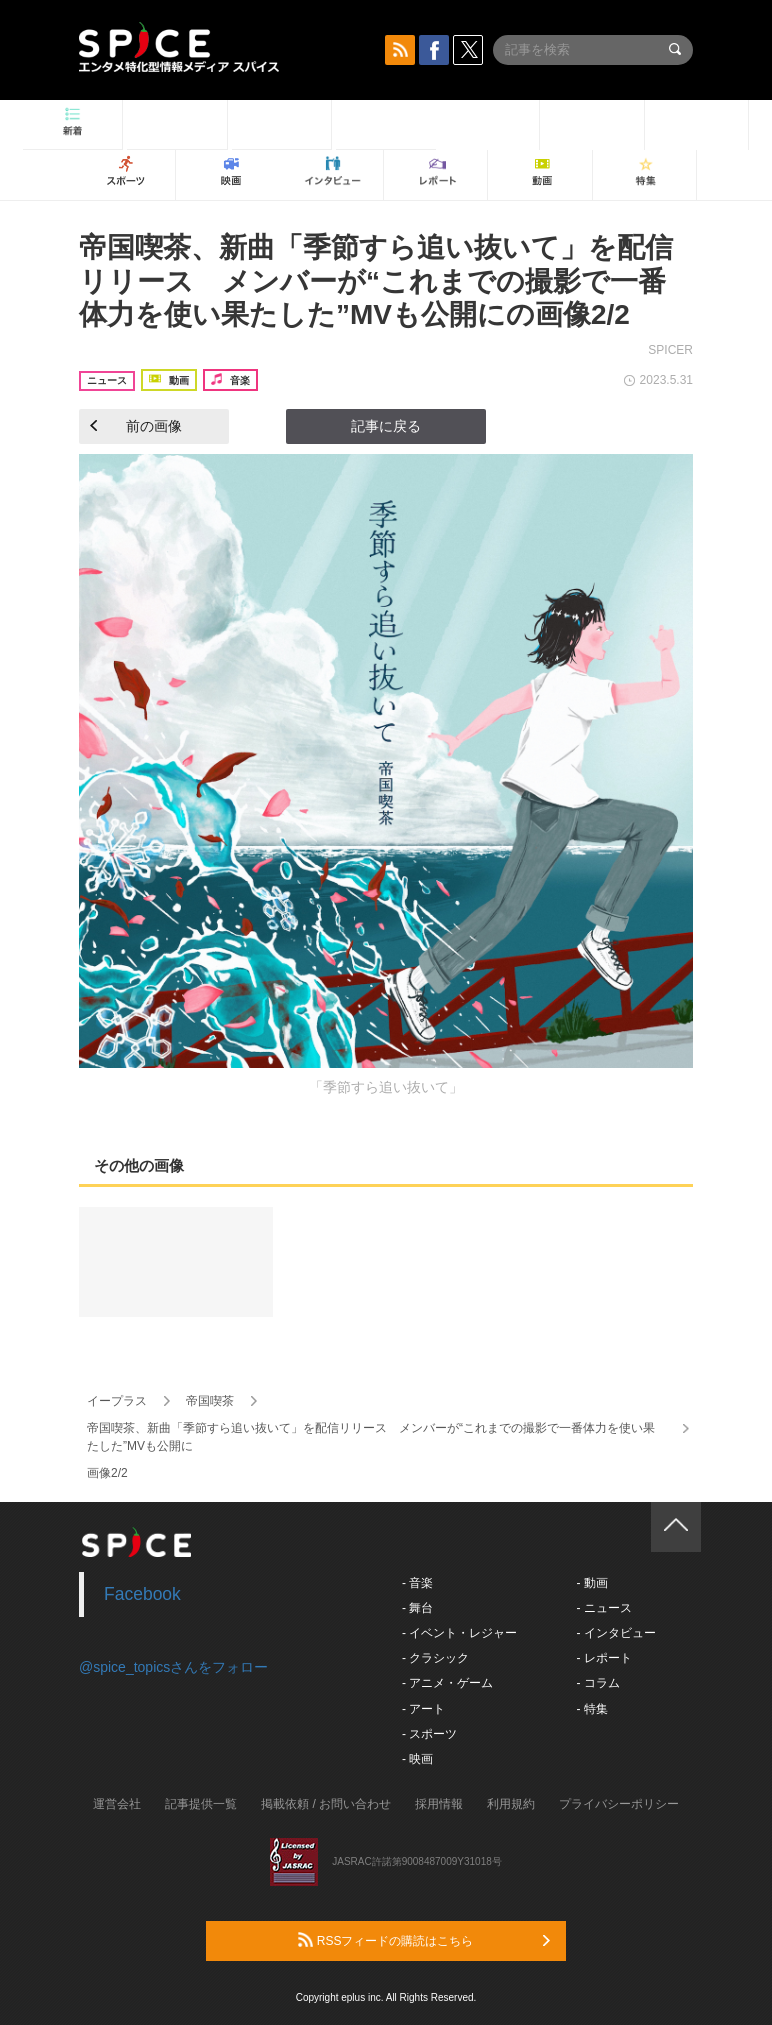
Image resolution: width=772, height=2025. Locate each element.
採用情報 (439, 1804)
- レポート (603, 1658)
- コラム (597, 1683)
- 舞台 (417, 1608)
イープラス (117, 1401)
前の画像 (136, 426)
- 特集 (591, 1709)
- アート (423, 1709)
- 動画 (591, 1583)
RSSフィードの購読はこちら (424, 1940)
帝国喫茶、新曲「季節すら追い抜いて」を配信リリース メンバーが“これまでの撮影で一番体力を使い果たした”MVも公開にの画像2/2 (376, 281)
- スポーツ (429, 1734)
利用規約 (511, 1804)
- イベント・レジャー (459, 1633)
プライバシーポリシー (619, 1804)
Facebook (142, 1594)
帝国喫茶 (210, 1401)
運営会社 (117, 1804)
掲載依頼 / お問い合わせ (326, 1804)
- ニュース (603, 1608)
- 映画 (417, 1759)
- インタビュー (615, 1633)
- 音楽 (417, 1583)
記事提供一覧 (201, 1804)
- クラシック (435, 1658)
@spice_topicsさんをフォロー (173, 1667)
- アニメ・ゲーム (447, 1683)
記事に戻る (386, 426)
